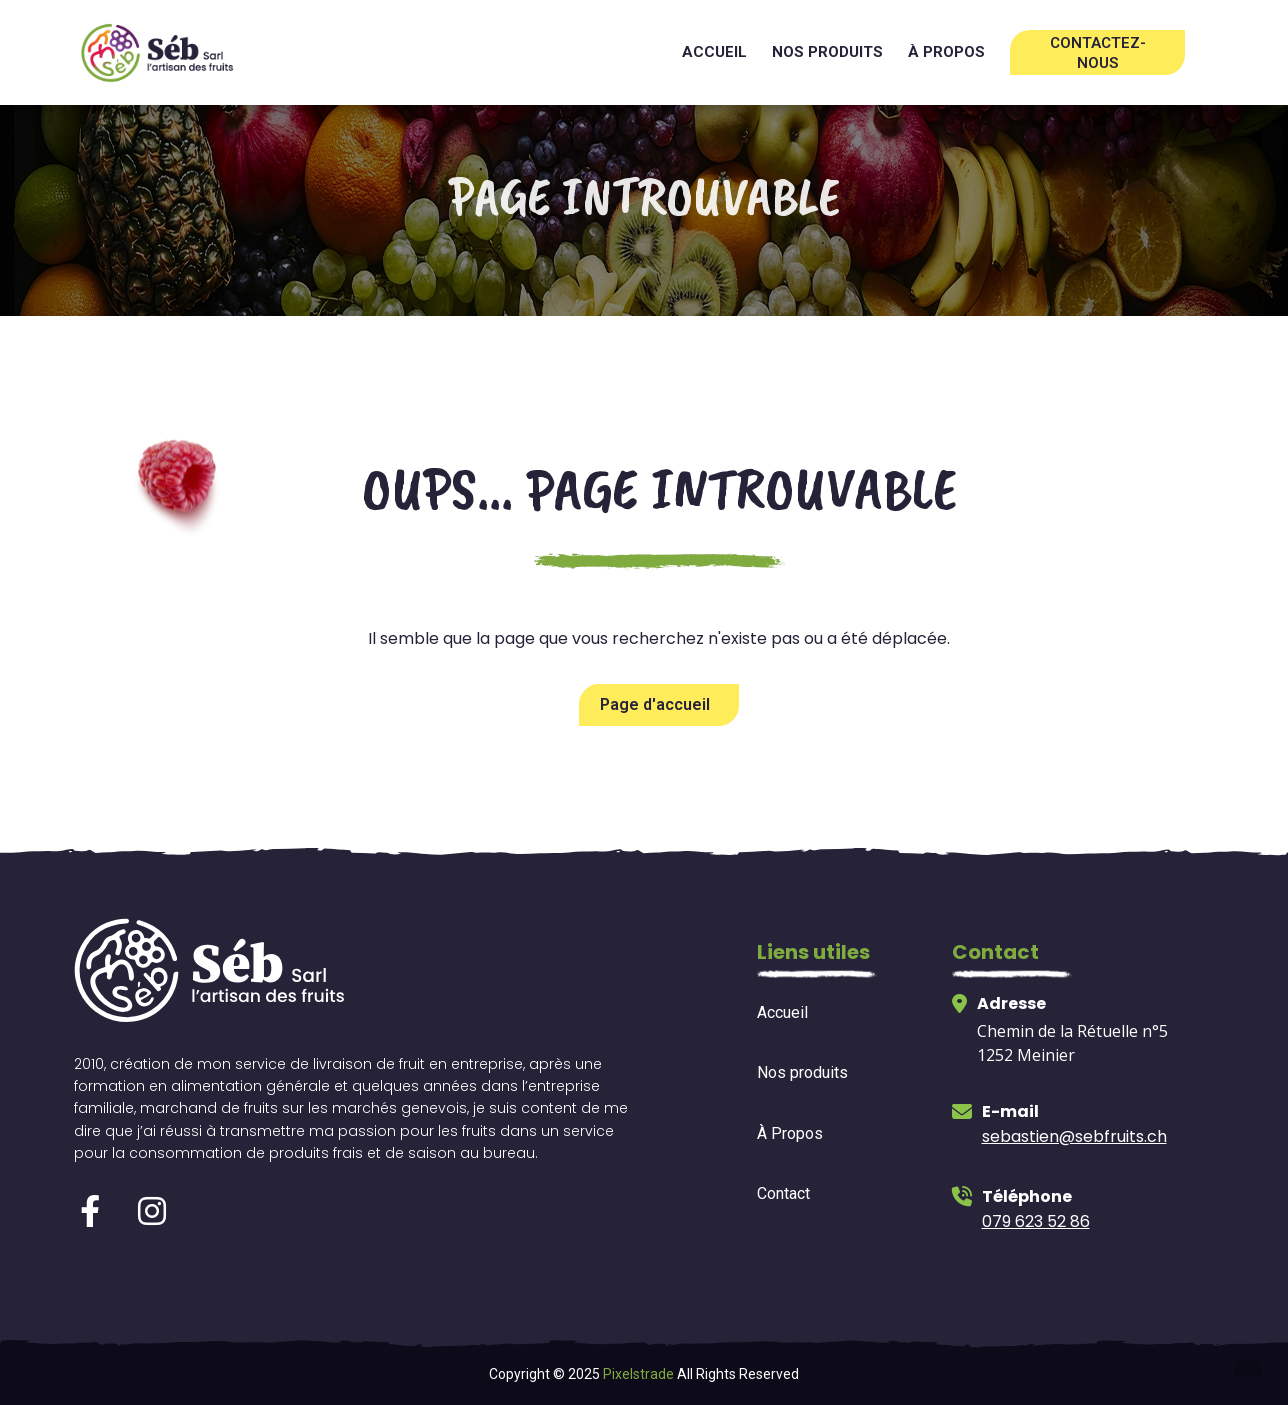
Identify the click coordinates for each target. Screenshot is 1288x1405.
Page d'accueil (655, 704)
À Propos (790, 1133)
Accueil (714, 52)
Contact (783, 1193)
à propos (946, 52)
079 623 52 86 (1036, 1221)
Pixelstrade (638, 1374)
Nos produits (827, 52)
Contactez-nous (1098, 53)
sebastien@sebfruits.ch (1074, 1136)
